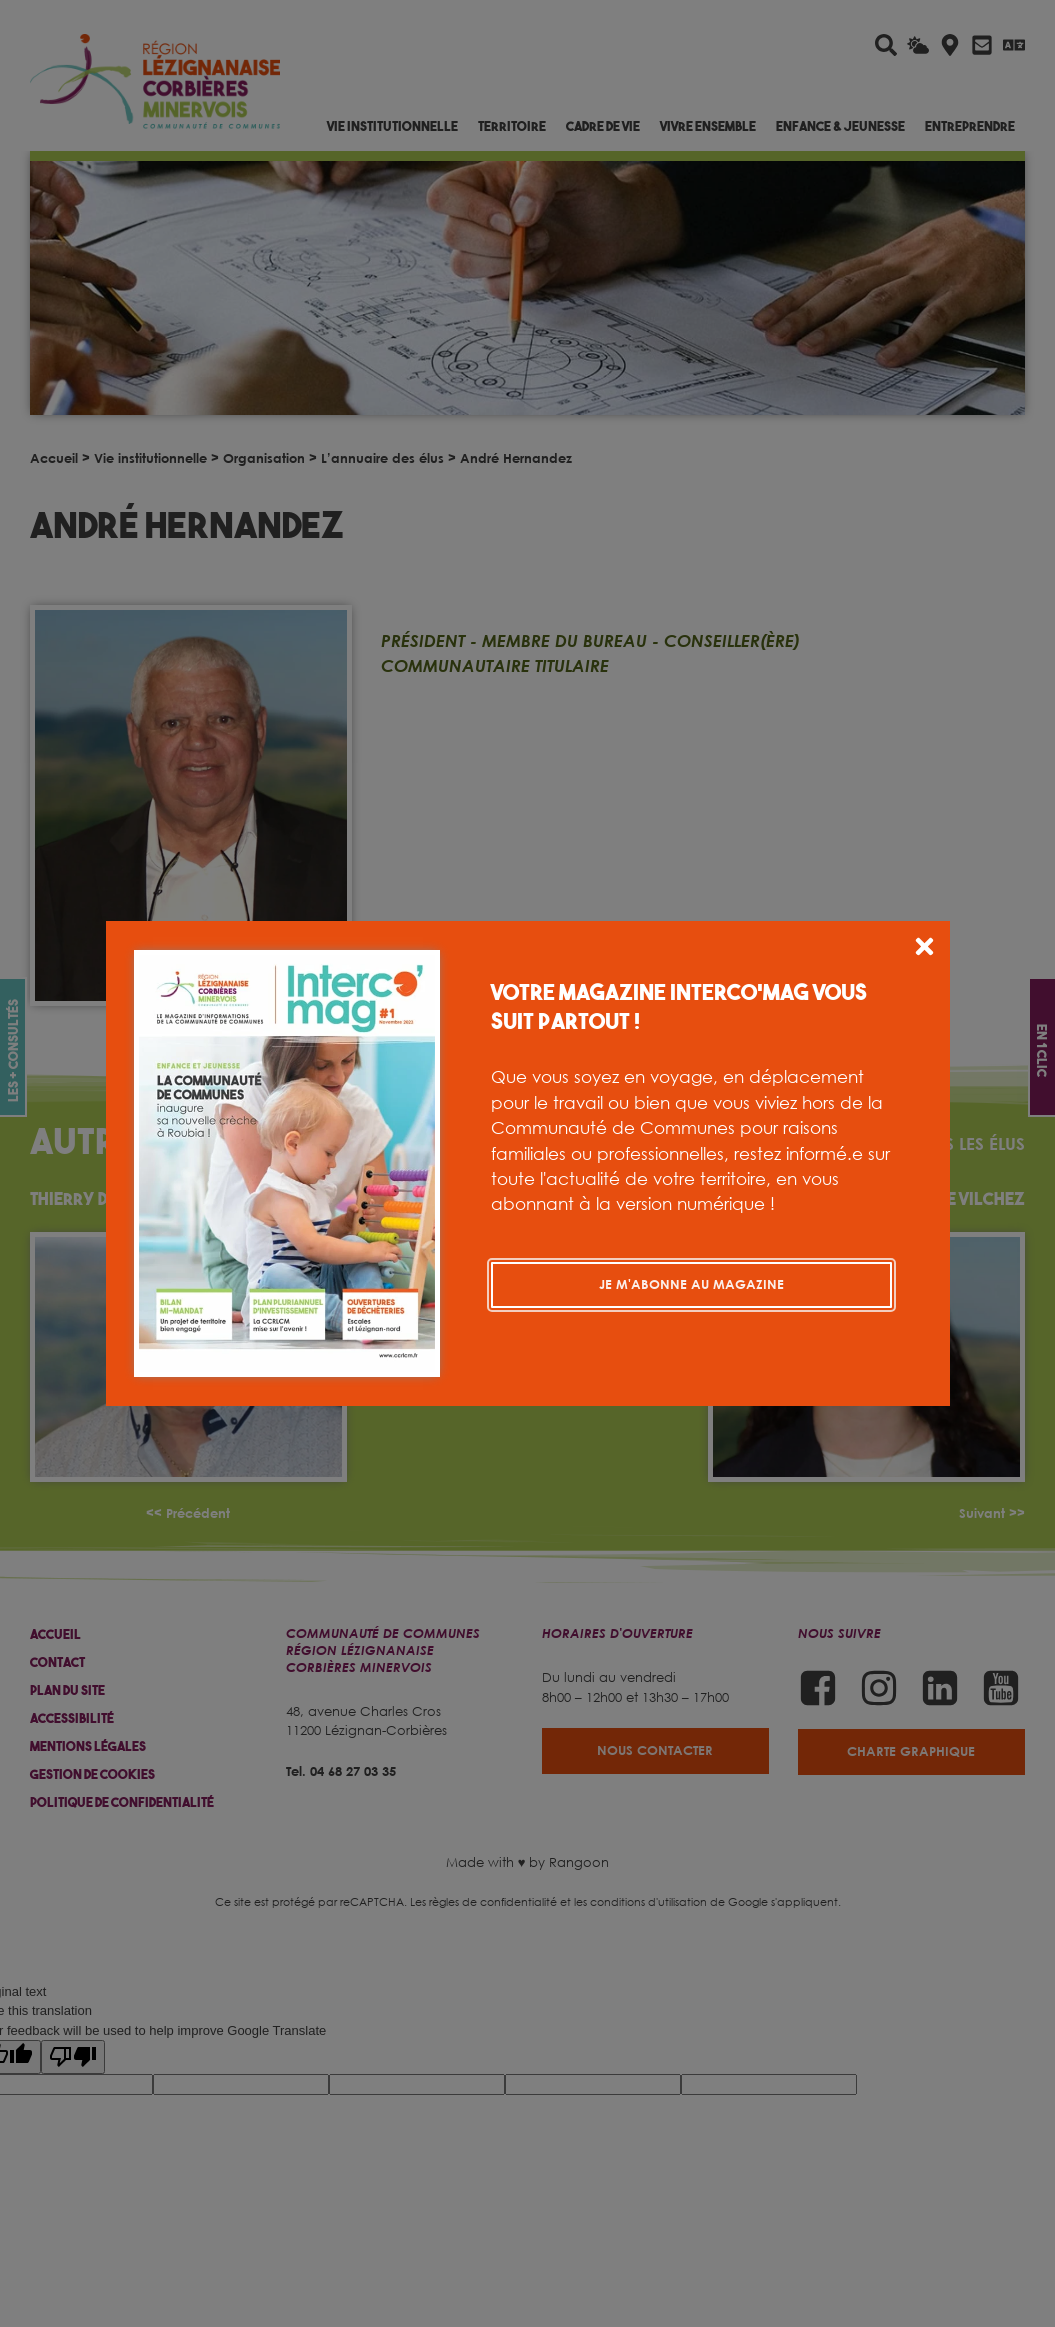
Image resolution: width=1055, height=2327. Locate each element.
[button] (924, 949)
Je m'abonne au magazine (691, 1284)
